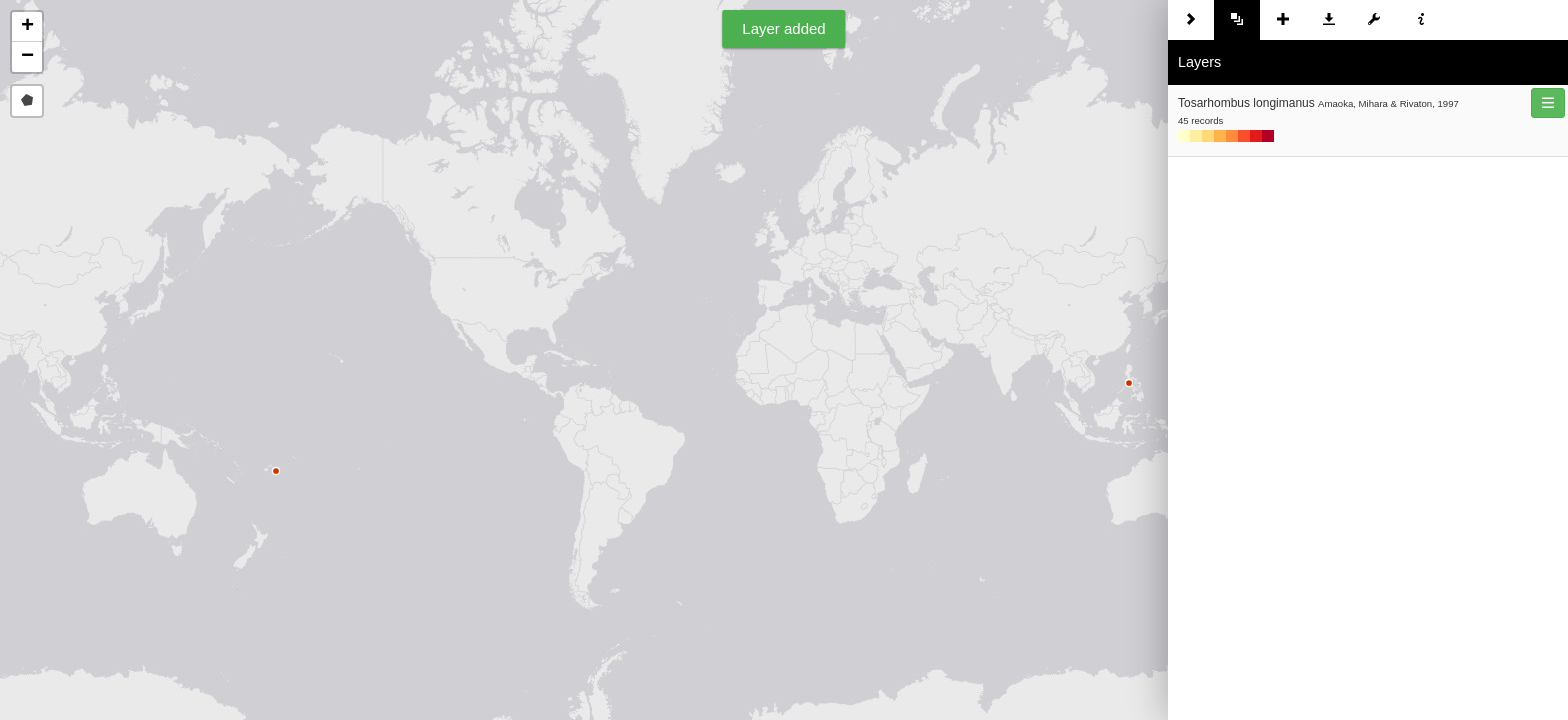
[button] (27, 27)
